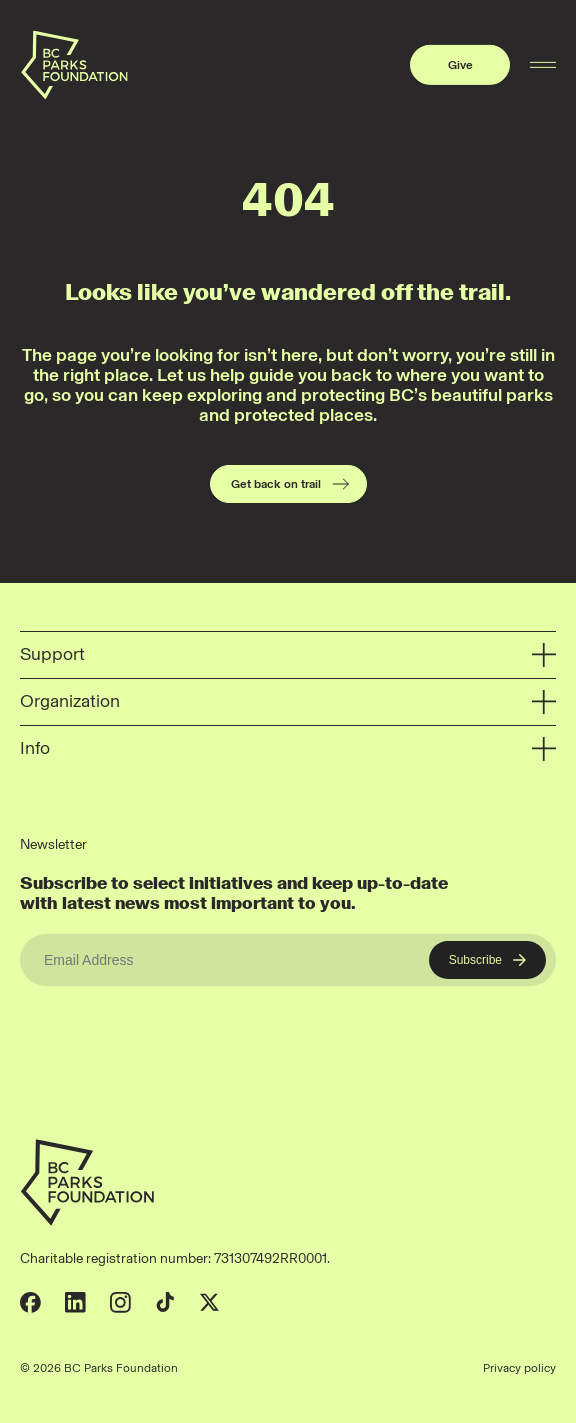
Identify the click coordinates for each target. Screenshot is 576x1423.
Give (460, 65)
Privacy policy (519, 1368)
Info (288, 749)
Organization (288, 702)
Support (288, 655)
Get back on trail (291, 484)
